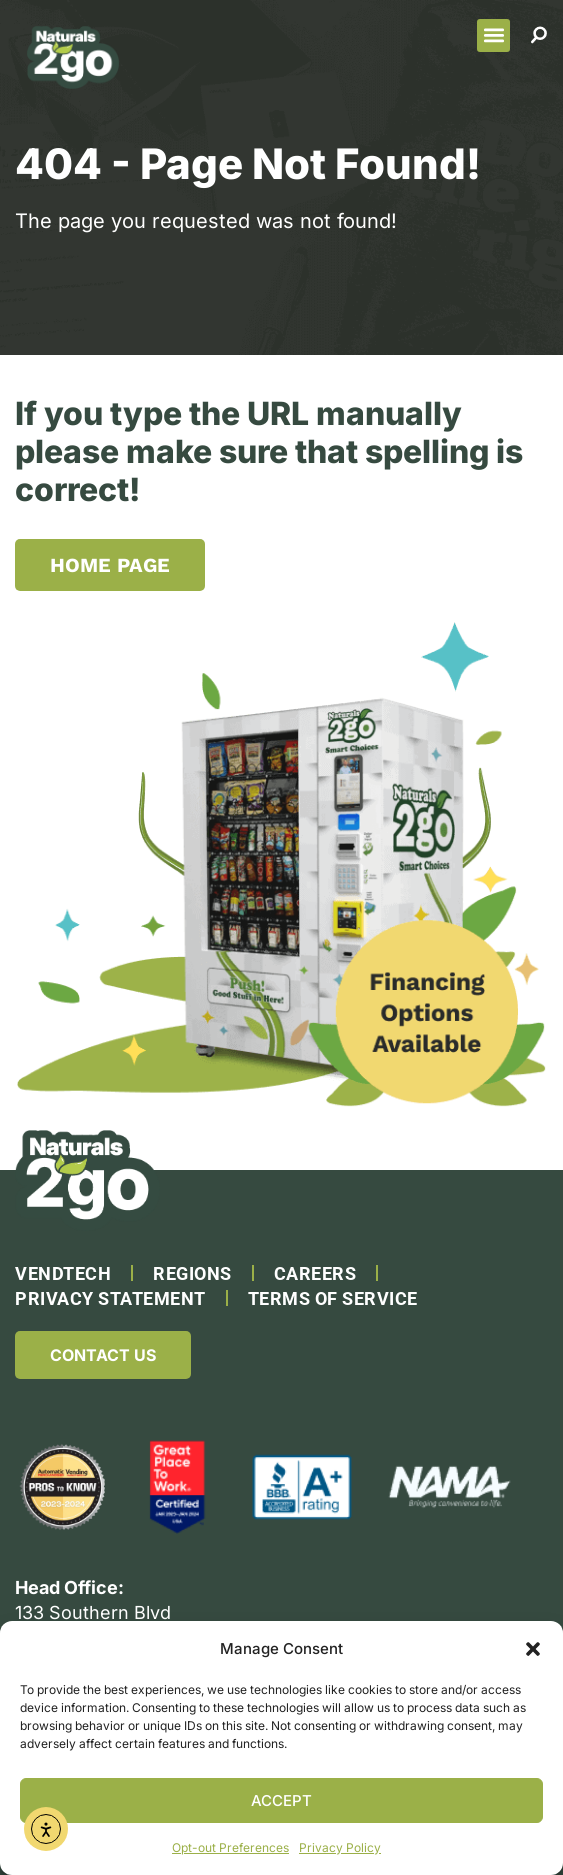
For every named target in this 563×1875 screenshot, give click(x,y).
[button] (533, 1649)
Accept (281, 1800)
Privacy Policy (340, 1847)
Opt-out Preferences (230, 1847)
